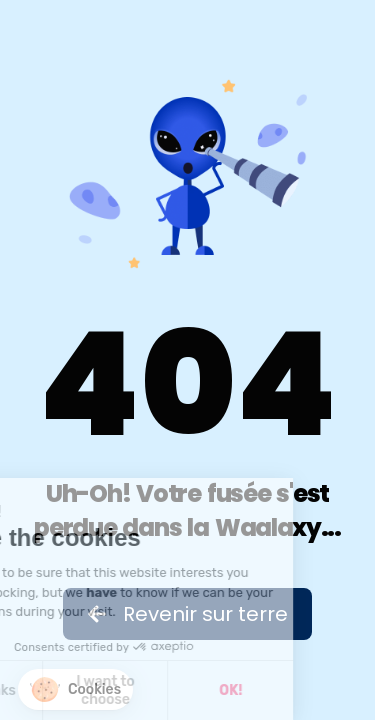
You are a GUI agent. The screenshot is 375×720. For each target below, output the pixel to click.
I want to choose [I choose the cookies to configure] (63, 690)
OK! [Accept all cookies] (188, 690)
